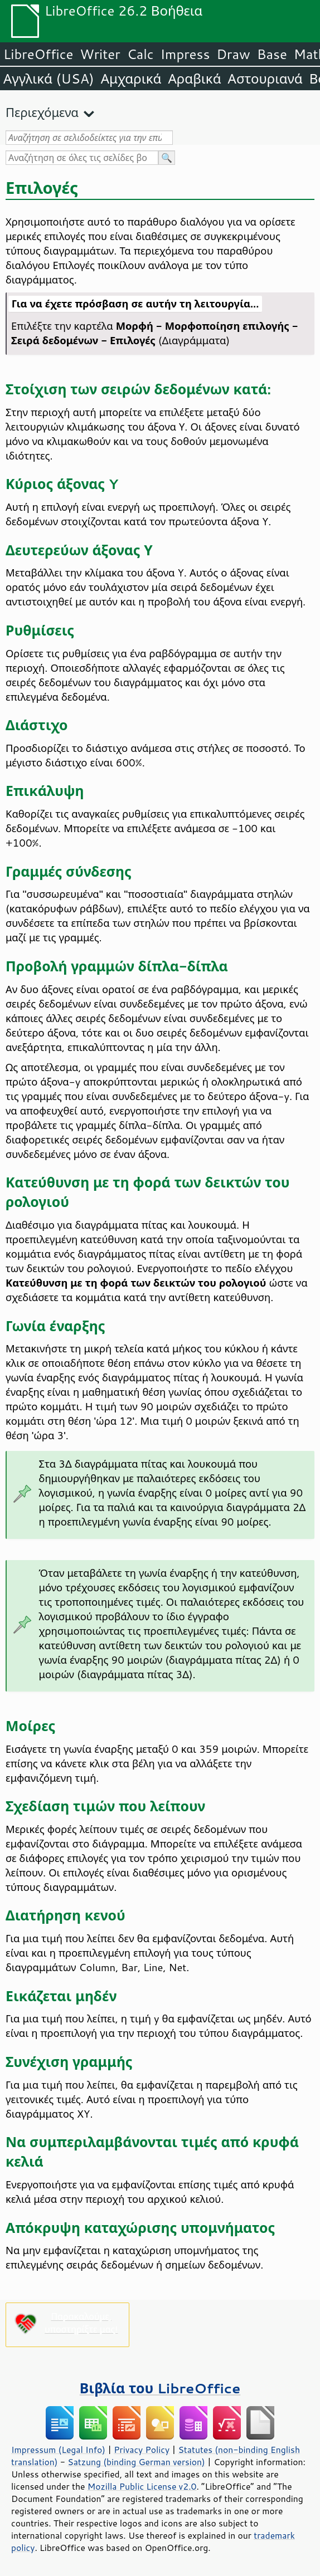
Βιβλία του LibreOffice (160, 2388)
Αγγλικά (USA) (48, 78)
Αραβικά (194, 78)
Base (272, 54)
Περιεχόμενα (42, 112)
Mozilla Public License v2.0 (142, 2486)
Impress (185, 54)
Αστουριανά (265, 78)
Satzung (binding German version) (136, 2462)
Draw (233, 54)
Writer (100, 54)
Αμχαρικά (131, 78)
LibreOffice (38, 54)
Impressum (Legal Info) (58, 2449)
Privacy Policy (141, 2449)
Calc (140, 54)
